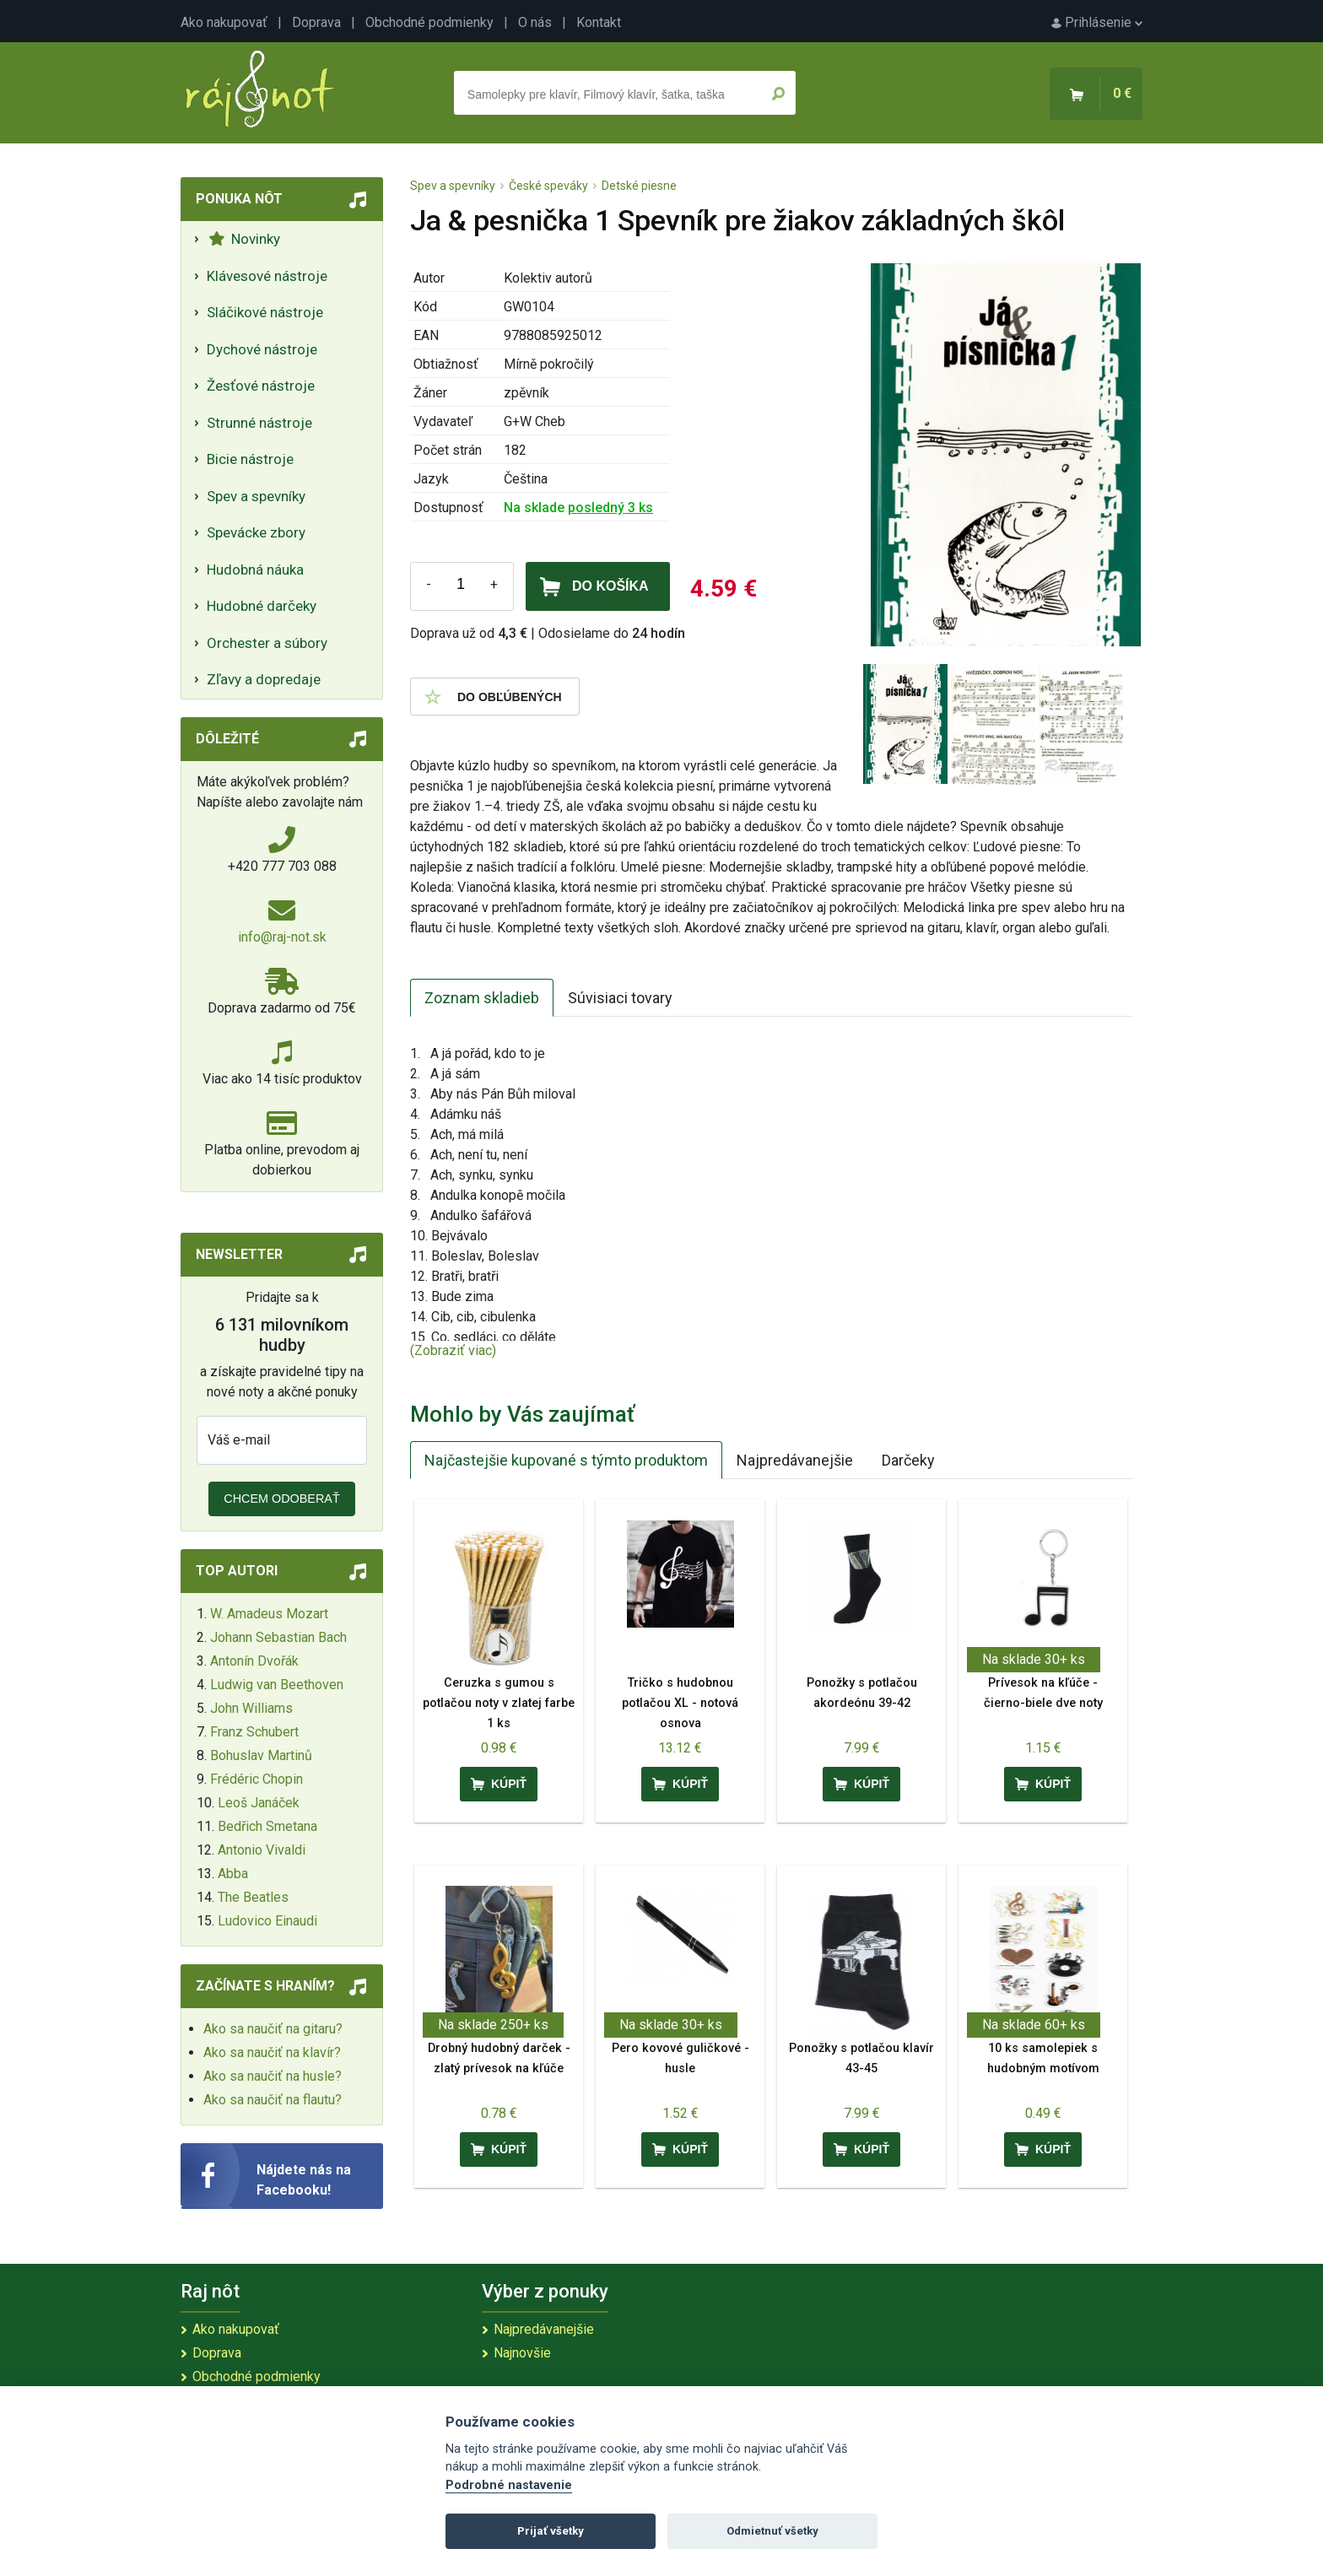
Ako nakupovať (224, 22)
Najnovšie (522, 2353)
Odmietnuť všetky (772, 2531)
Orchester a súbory (267, 643)
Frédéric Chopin (256, 1779)
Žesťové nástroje (261, 385)
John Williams (251, 1708)
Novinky (244, 238)
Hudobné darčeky (261, 605)
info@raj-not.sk (282, 937)
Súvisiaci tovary (620, 998)
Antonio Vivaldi (261, 1850)
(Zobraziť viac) (453, 1350)
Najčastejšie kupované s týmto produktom (566, 1460)
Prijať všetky (550, 2531)
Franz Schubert (254, 1732)
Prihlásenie (1096, 22)
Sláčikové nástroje (265, 312)
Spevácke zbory (256, 532)
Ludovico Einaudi (267, 1921)
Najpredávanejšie (795, 1460)
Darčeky (908, 1460)
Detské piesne (639, 185)
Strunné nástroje (259, 422)
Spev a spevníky (256, 496)
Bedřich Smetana (267, 1826)
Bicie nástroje (250, 459)
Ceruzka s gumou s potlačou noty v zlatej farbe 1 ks (499, 1703)
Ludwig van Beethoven (276, 1685)
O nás (535, 22)
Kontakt (598, 22)
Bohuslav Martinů (261, 1755)
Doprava (316, 22)
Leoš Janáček (259, 1803)
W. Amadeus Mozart (269, 1614)
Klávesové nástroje (267, 275)
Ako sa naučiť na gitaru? (273, 2029)
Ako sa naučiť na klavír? (272, 2052)
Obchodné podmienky (429, 22)
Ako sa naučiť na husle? (272, 2076)
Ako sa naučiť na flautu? (272, 2100)
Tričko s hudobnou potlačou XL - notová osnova (680, 1703)
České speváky (548, 185)
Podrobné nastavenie (509, 2485)
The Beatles (253, 1897)
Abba (233, 1874)
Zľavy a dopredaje (264, 679)
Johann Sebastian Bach (278, 1637)
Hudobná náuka (255, 569)
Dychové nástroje (262, 349)
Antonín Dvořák (254, 1661)
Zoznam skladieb (481, 998)
